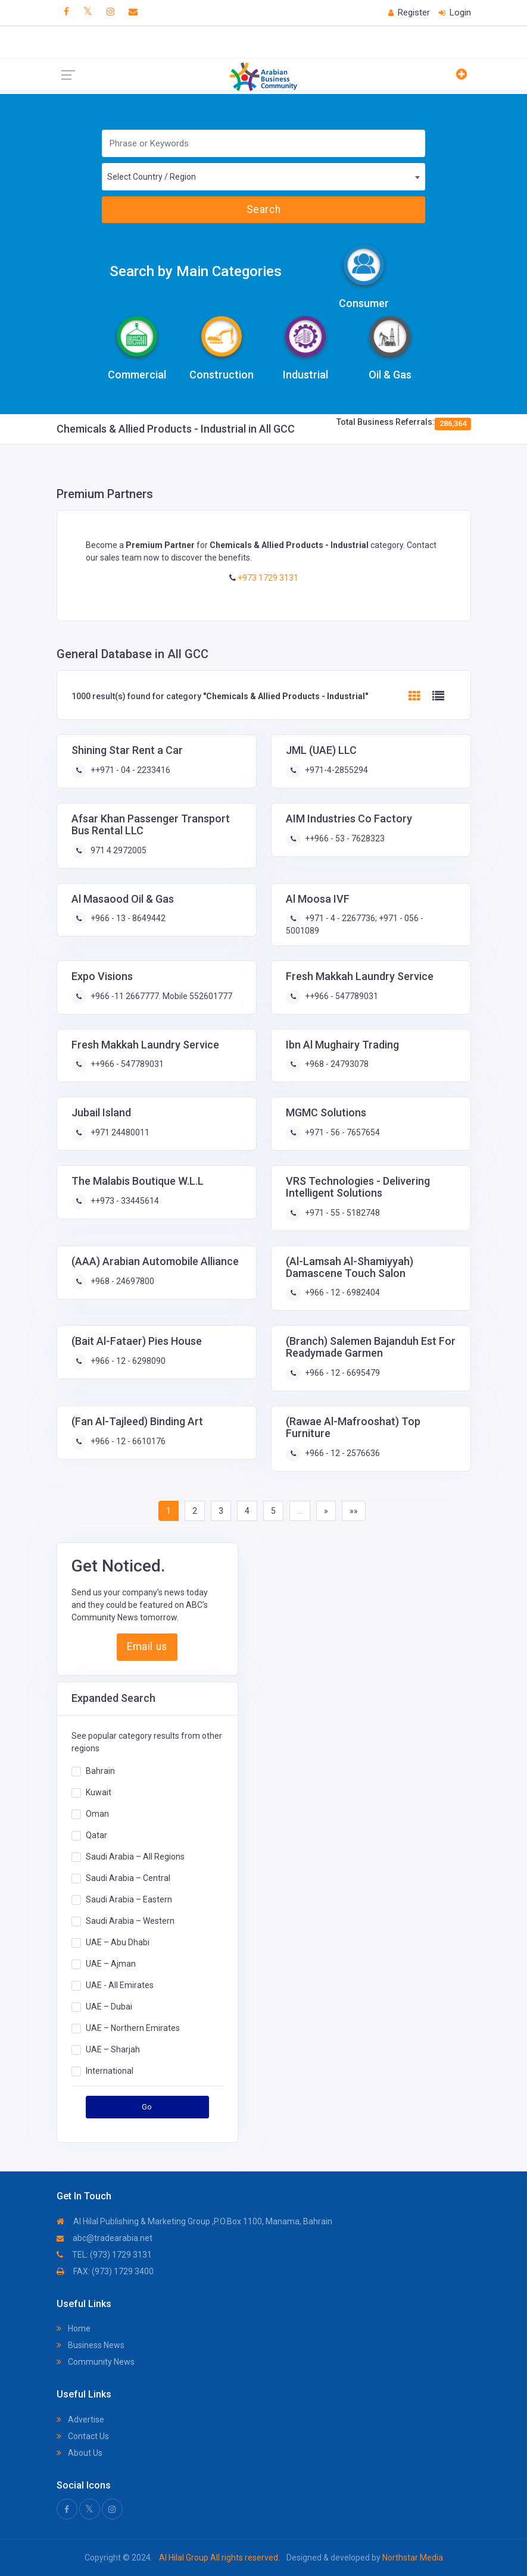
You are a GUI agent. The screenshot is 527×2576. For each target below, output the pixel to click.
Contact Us (83, 2436)
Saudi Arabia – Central (128, 1878)
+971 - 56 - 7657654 (341, 1132)
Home (74, 2328)
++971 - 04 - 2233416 (129, 770)
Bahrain (100, 1771)
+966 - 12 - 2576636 (341, 1453)
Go (147, 2106)
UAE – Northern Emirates (133, 2028)
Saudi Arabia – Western (130, 1921)
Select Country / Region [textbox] (151, 176)
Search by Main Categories (196, 271)
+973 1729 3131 (267, 578)
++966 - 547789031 (340, 996)
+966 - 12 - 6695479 (341, 1373)
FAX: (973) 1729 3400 (105, 2271)
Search (263, 209)
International (109, 2071)
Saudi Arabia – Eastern (129, 1899)
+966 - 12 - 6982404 (341, 1292)
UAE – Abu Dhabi (117, 1942)
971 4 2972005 (117, 850)
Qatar (96, 1835)
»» (354, 1511)
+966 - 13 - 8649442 (127, 918)
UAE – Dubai (109, 2006)
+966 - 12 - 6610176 (127, 1441)
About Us (79, 2453)
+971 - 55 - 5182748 (341, 1212)
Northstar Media (412, 2557)
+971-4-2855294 (335, 770)
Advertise (80, 2419)
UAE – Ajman (111, 1963)
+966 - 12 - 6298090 (127, 1361)
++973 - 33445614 (124, 1201)
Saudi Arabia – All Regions (135, 1856)
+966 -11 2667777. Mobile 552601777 (160, 996)
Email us (147, 1646)
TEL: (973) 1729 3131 (104, 2254)
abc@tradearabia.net (104, 2238)
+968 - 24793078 (336, 1064)
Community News (96, 2362)
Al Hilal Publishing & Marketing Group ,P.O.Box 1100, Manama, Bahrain (194, 2221)
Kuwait (98, 1792)
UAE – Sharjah (113, 2049)
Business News (90, 2345)
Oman (97, 1813)
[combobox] (264, 176)
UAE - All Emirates (120, 1985)
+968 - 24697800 (121, 1281)
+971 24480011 (119, 1132)
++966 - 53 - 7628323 (344, 838)
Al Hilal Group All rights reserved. (219, 2557)
